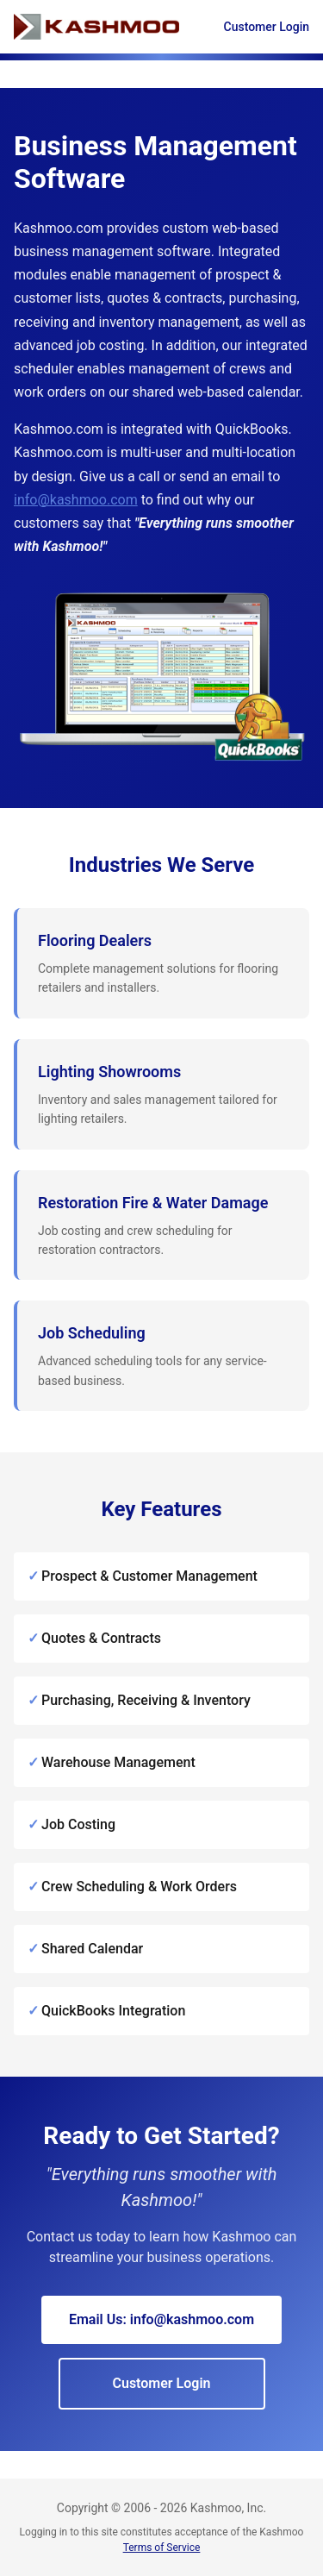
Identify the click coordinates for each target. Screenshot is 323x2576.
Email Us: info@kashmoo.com (161, 2319)
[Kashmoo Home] (96, 27)
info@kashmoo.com (76, 500)
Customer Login (267, 27)
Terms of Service (162, 2548)
